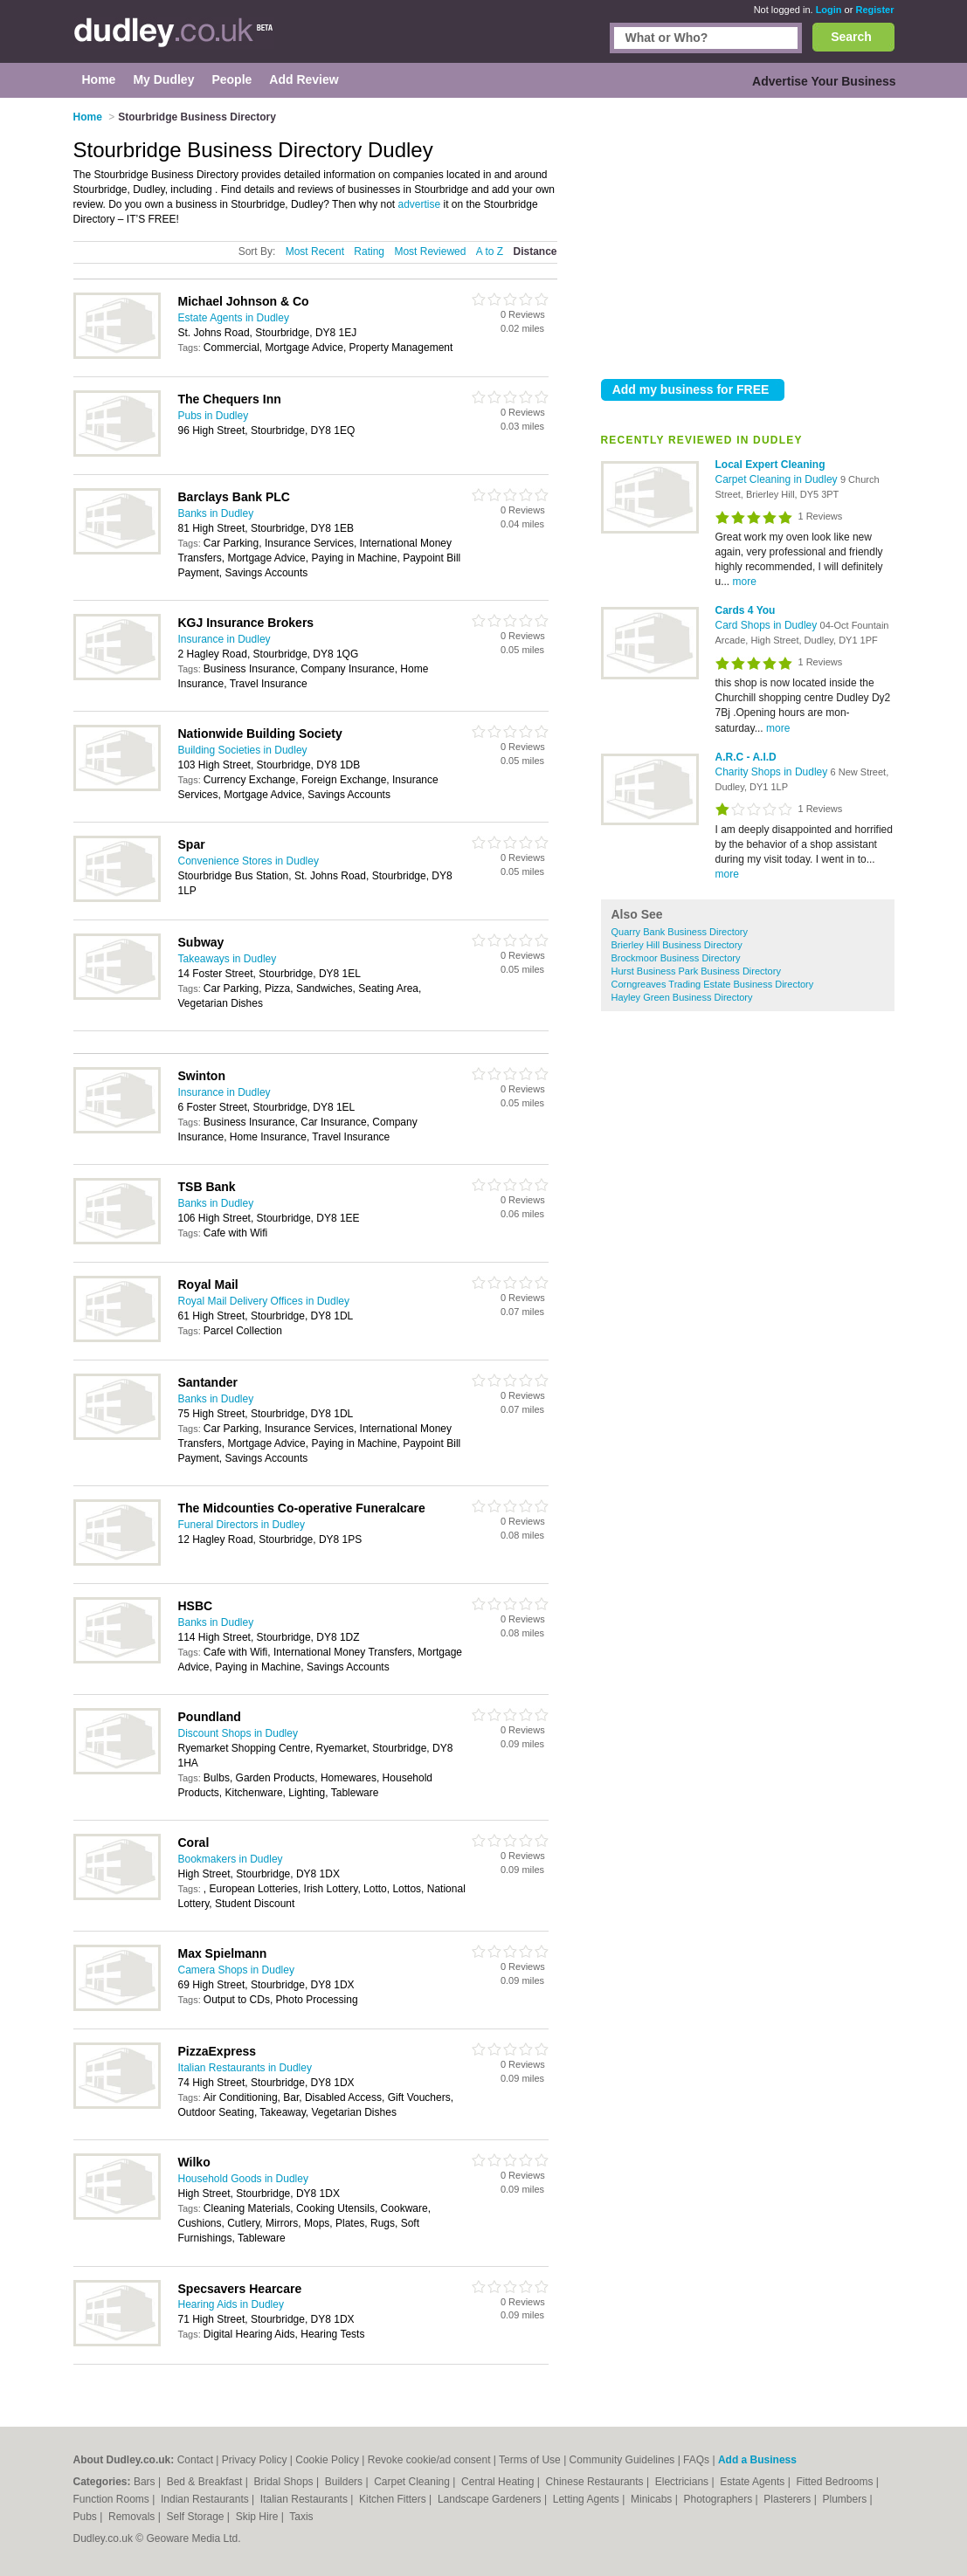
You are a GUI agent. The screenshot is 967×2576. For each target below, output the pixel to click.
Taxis (301, 2517)
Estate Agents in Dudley (233, 318)
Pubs (86, 2517)
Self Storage (196, 2517)
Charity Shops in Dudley (773, 772)
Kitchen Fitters (394, 2499)
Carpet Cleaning (413, 2482)
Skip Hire (258, 2517)
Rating (369, 251)
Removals (133, 2517)
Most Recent (315, 251)
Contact (195, 2460)
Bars (146, 2482)
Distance (534, 251)
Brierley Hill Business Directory (677, 945)
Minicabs (653, 2499)
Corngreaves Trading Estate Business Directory (712, 984)
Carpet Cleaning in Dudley (777, 479)
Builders (345, 2482)
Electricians (683, 2482)
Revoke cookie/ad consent (429, 2460)
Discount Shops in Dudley (238, 1733)
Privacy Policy (254, 2460)
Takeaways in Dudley (227, 959)
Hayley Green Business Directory (682, 997)
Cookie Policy (327, 2460)
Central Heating (499, 2482)
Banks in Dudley (216, 513)
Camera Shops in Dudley (236, 1970)
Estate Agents (753, 2482)
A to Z (489, 251)
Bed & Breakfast (206, 2482)
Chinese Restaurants (596, 2482)
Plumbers (845, 2499)
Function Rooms (113, 2499)
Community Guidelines (622, 2460)
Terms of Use (530, 2460)
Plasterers (788, 2499)
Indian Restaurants (206, 2499)
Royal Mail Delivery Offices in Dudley (264, 1301)
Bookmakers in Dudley (230, 1859)
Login (829, 9)
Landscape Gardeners (491, 2499)
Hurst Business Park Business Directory (696, 971)
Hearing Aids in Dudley (231, 2304)
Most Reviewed (430, 251)
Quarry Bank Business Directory (680, 931)
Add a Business (757, 2460)
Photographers (719, 2499)
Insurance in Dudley (224, 639)
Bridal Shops (285, 2482)
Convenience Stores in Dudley (248, 861)
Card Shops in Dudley (767, 625)
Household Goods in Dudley (243, 2179)
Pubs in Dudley (213, 416)
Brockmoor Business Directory (676, 958)
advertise (419, 204)
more (744, 581)
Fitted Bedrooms (835, 2482)
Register (874, 9)
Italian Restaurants (305, 2499)
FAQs (696, 2460)
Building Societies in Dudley (242, 750)
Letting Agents (587, 2499)
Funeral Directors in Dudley (241, 1525)
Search (851, 37)
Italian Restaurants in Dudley (245, 2068)
